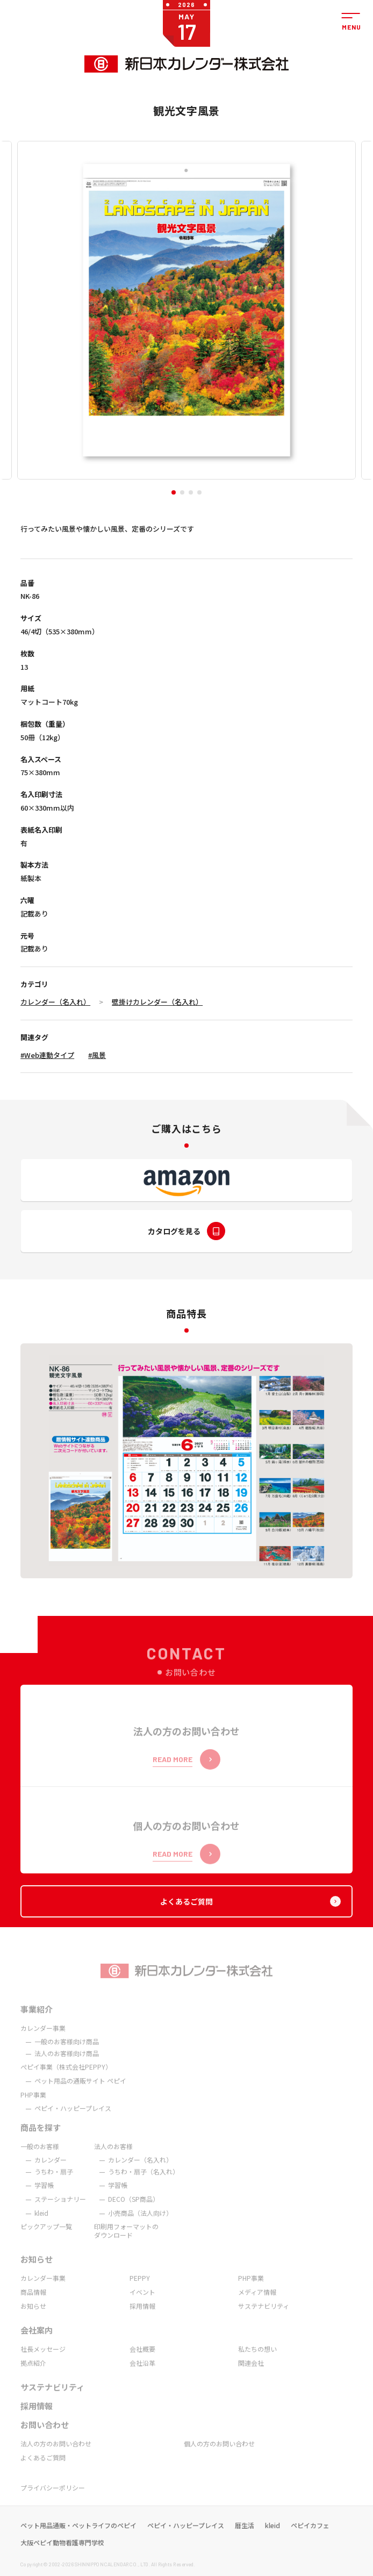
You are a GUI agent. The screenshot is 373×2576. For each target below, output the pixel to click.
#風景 (97, 1055)
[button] (173, 492)
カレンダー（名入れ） (55, 1002)
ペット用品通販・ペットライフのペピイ (78, 2538)
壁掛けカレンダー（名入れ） (157, 1002)
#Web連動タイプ (47, 1055)
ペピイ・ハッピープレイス (185, 2538)
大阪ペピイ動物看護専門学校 (62, 2555)
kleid (272, 2538)
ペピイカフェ (310, 2538)
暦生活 (244, 2538)
